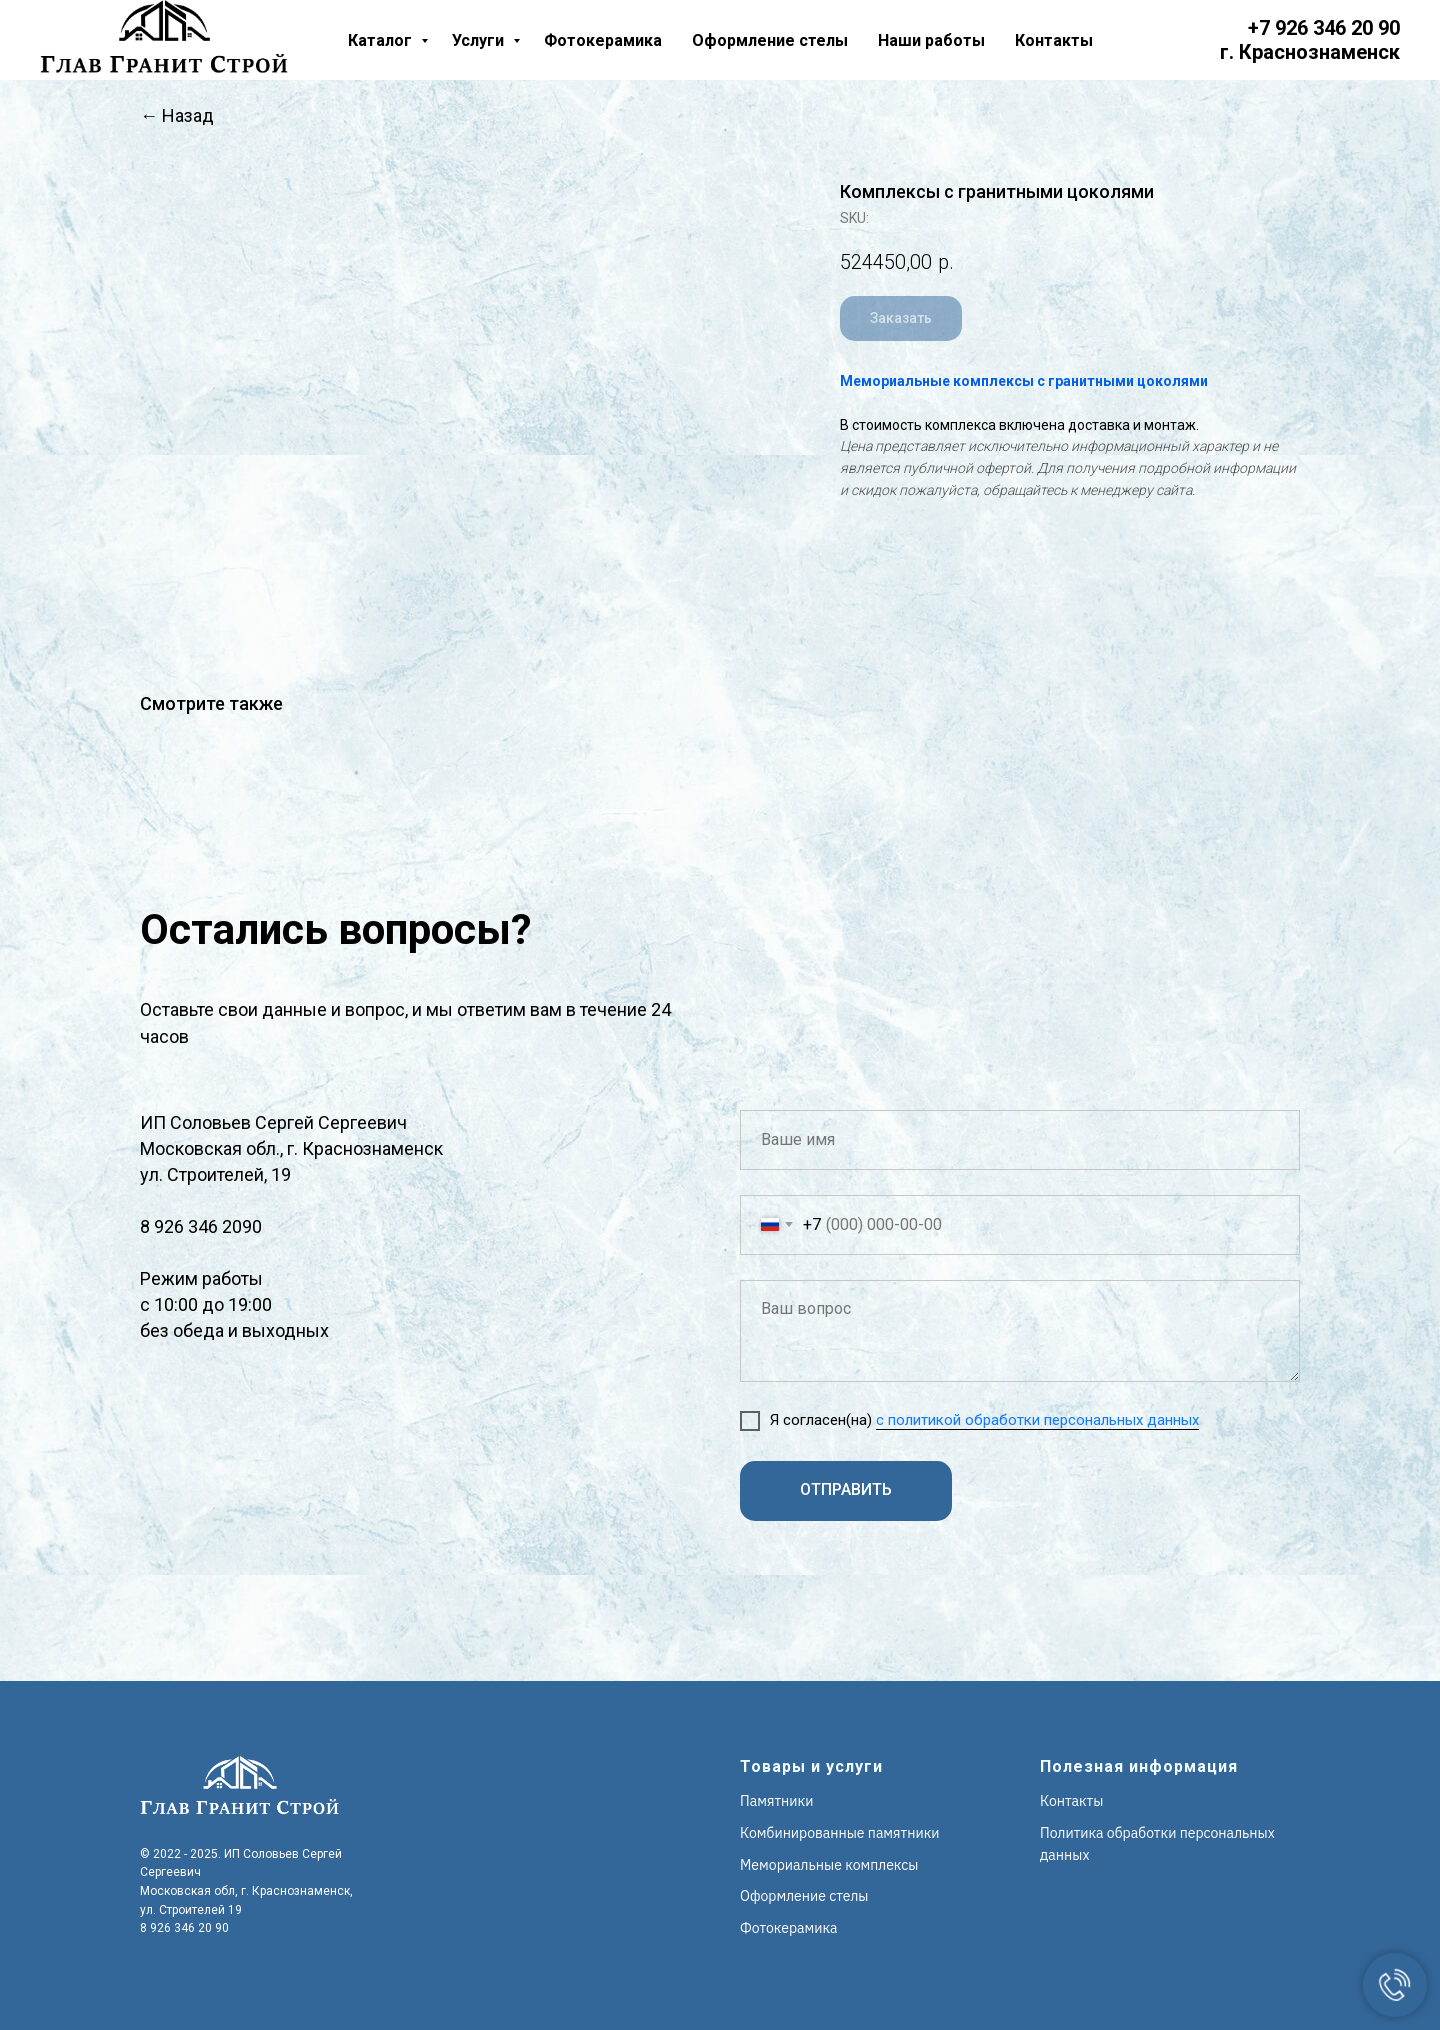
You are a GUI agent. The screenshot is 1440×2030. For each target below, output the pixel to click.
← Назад (177, 115)
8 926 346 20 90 (184, 1928)
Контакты (1054, 40)
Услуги (480, 40)
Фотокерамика (603, 40)
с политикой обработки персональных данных (1037, 1420)
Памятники (776, 1801)
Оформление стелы (770, 40)
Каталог (382, 40)
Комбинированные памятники (840, 1833)
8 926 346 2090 (201, 1226)
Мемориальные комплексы (829, 1865)
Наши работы (931, 40)
